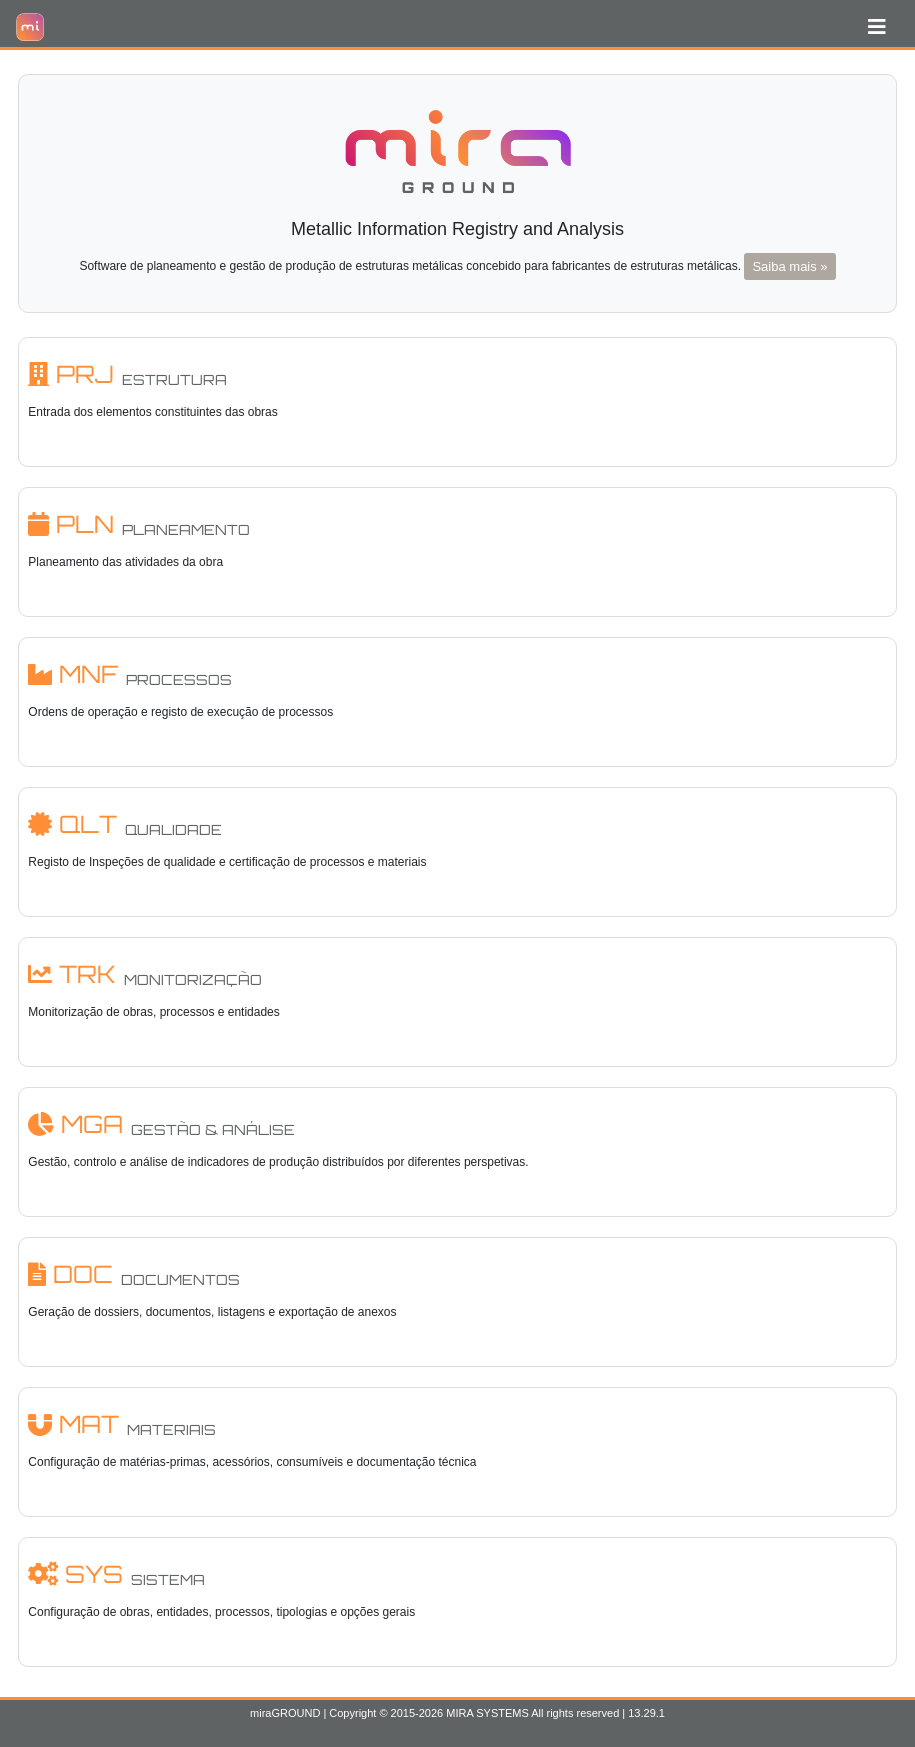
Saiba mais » (789, 266)
